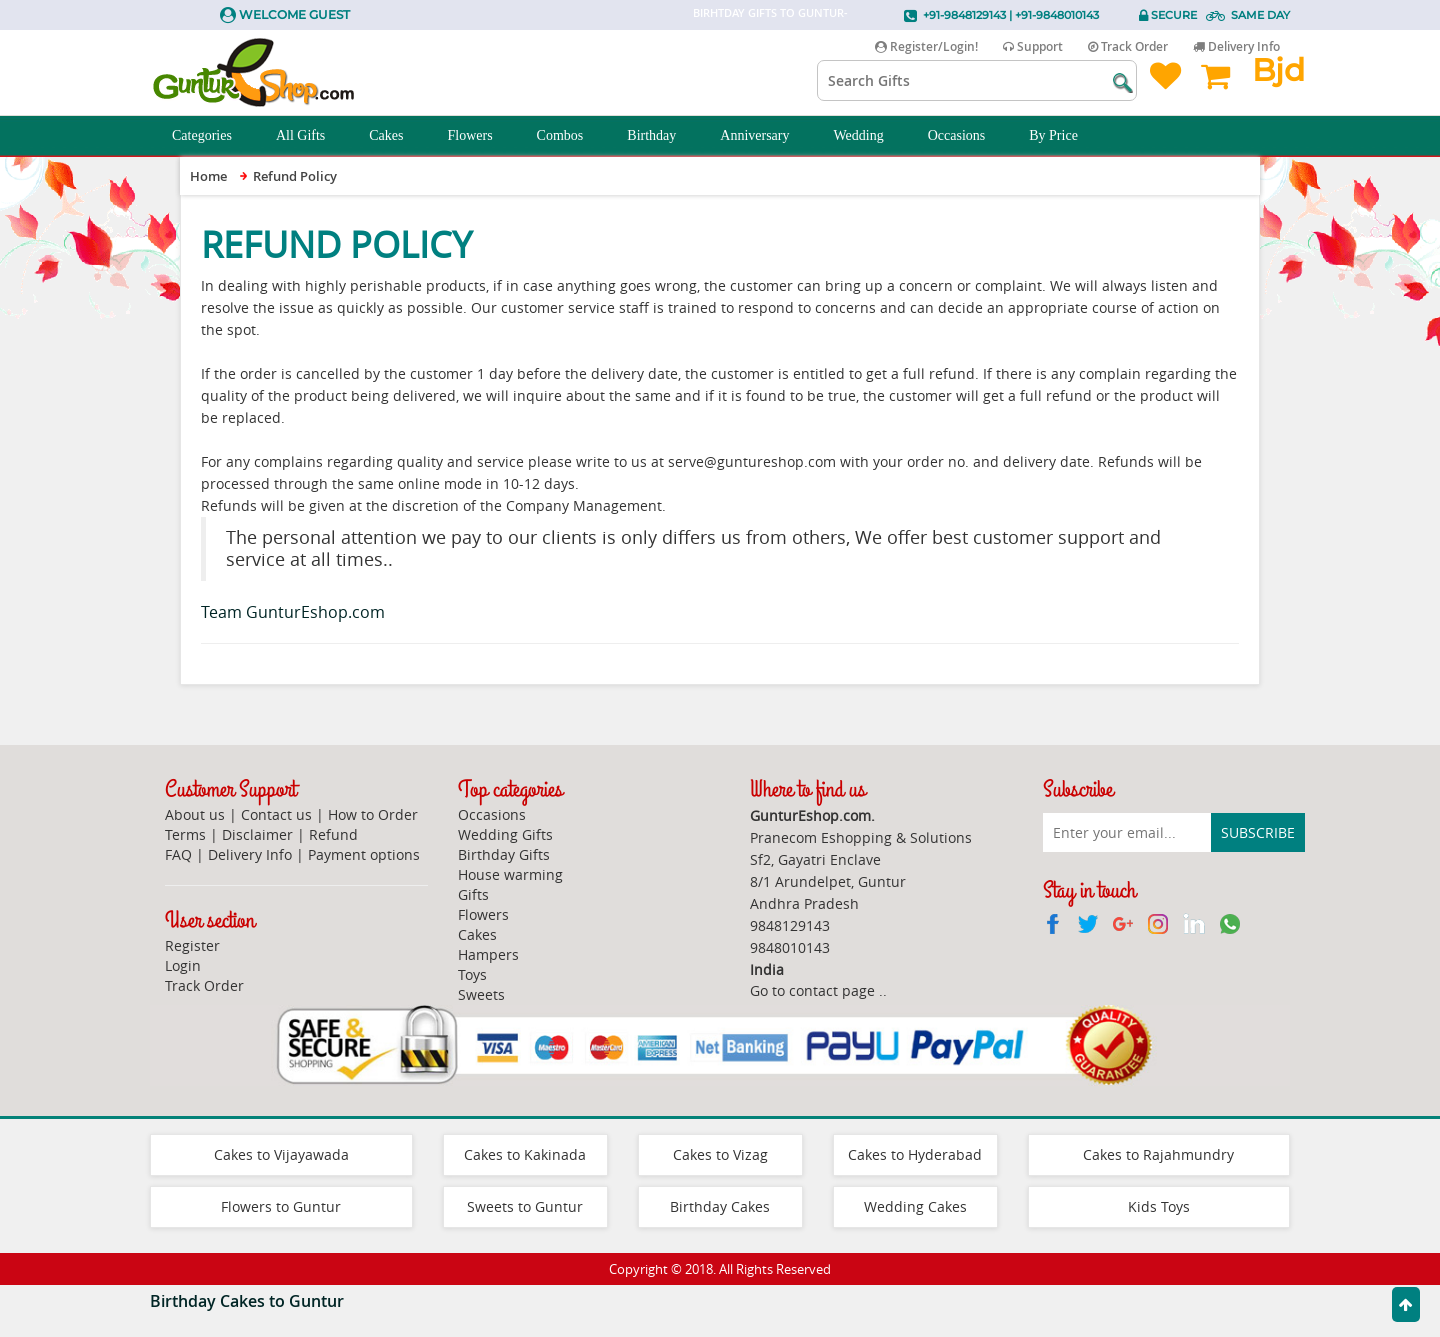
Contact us (276, 814)
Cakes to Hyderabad (915, 1154)
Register (192, 945)
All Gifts (311, 136)
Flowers (480, 136)
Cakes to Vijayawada (281, 1154)
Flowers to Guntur (281, 1206)
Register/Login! (926, 46)
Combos (571, 136)
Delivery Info (1236, 46)
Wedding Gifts (505, 834)
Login (183, 965)
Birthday (662, 136)
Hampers (488, 954)
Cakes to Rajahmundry (1158, 1154)
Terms (185, 834)
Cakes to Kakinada (525, 1154)
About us (195, 814)
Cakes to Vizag (720, 1154)
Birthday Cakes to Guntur (247, 1301)
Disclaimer (257, 834)
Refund (333, 834)
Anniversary (765, 136)
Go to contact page (812, 990)
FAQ (178, 854)
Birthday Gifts (504, 854)
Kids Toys (1159, 1206)
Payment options (364, 854)
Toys (472, 974)
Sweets (481, 994)
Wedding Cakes (915, 1206)
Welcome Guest (294, 14)
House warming (510, 874)
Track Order (1128, 46)
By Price (1064, 136)
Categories (213, 136)
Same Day (1260, 15)
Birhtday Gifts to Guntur (768, 12)
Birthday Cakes (720, 1206)
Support (1033, 46)
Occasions (968, 136)
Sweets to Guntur (525, 1206)
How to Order (373, 814)
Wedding (870, 136)
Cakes (397, 136)
